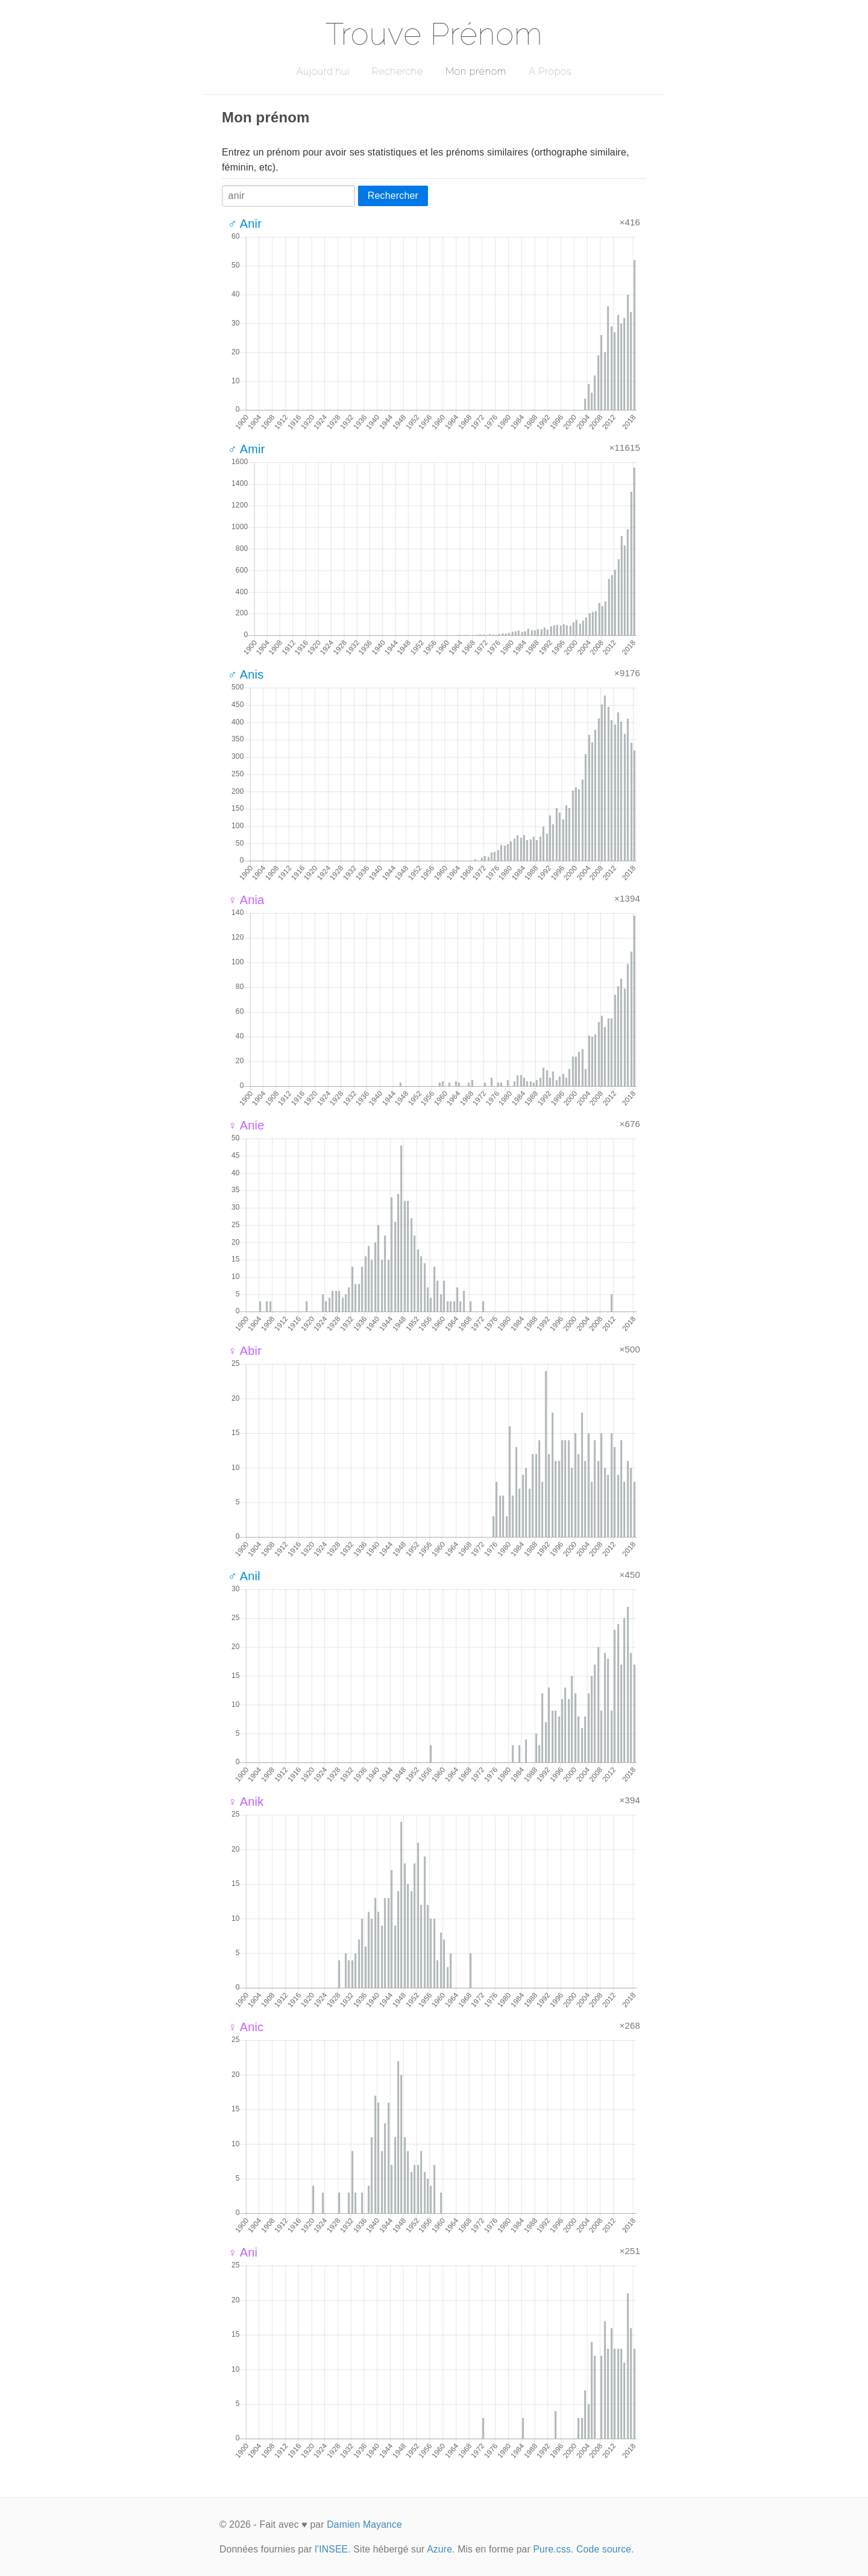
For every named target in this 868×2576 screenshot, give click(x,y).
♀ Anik (245, 1801)
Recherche (397, 71)
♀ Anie (246, 1125)
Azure (439, 2549)
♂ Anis (245, 674)
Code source (603, 2549)
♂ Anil (244, 1576)
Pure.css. (553, 2549)
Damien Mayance (364, 2524)
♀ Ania (246, 899)
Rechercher (393, 195)
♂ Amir (246, 449)
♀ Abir (245, 1350)
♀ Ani (242, 2252)
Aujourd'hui (323, 71)
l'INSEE (331, 2549)
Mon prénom (475, 71)
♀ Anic (245, 2027)
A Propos (550, 71)
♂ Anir (245, 223)
